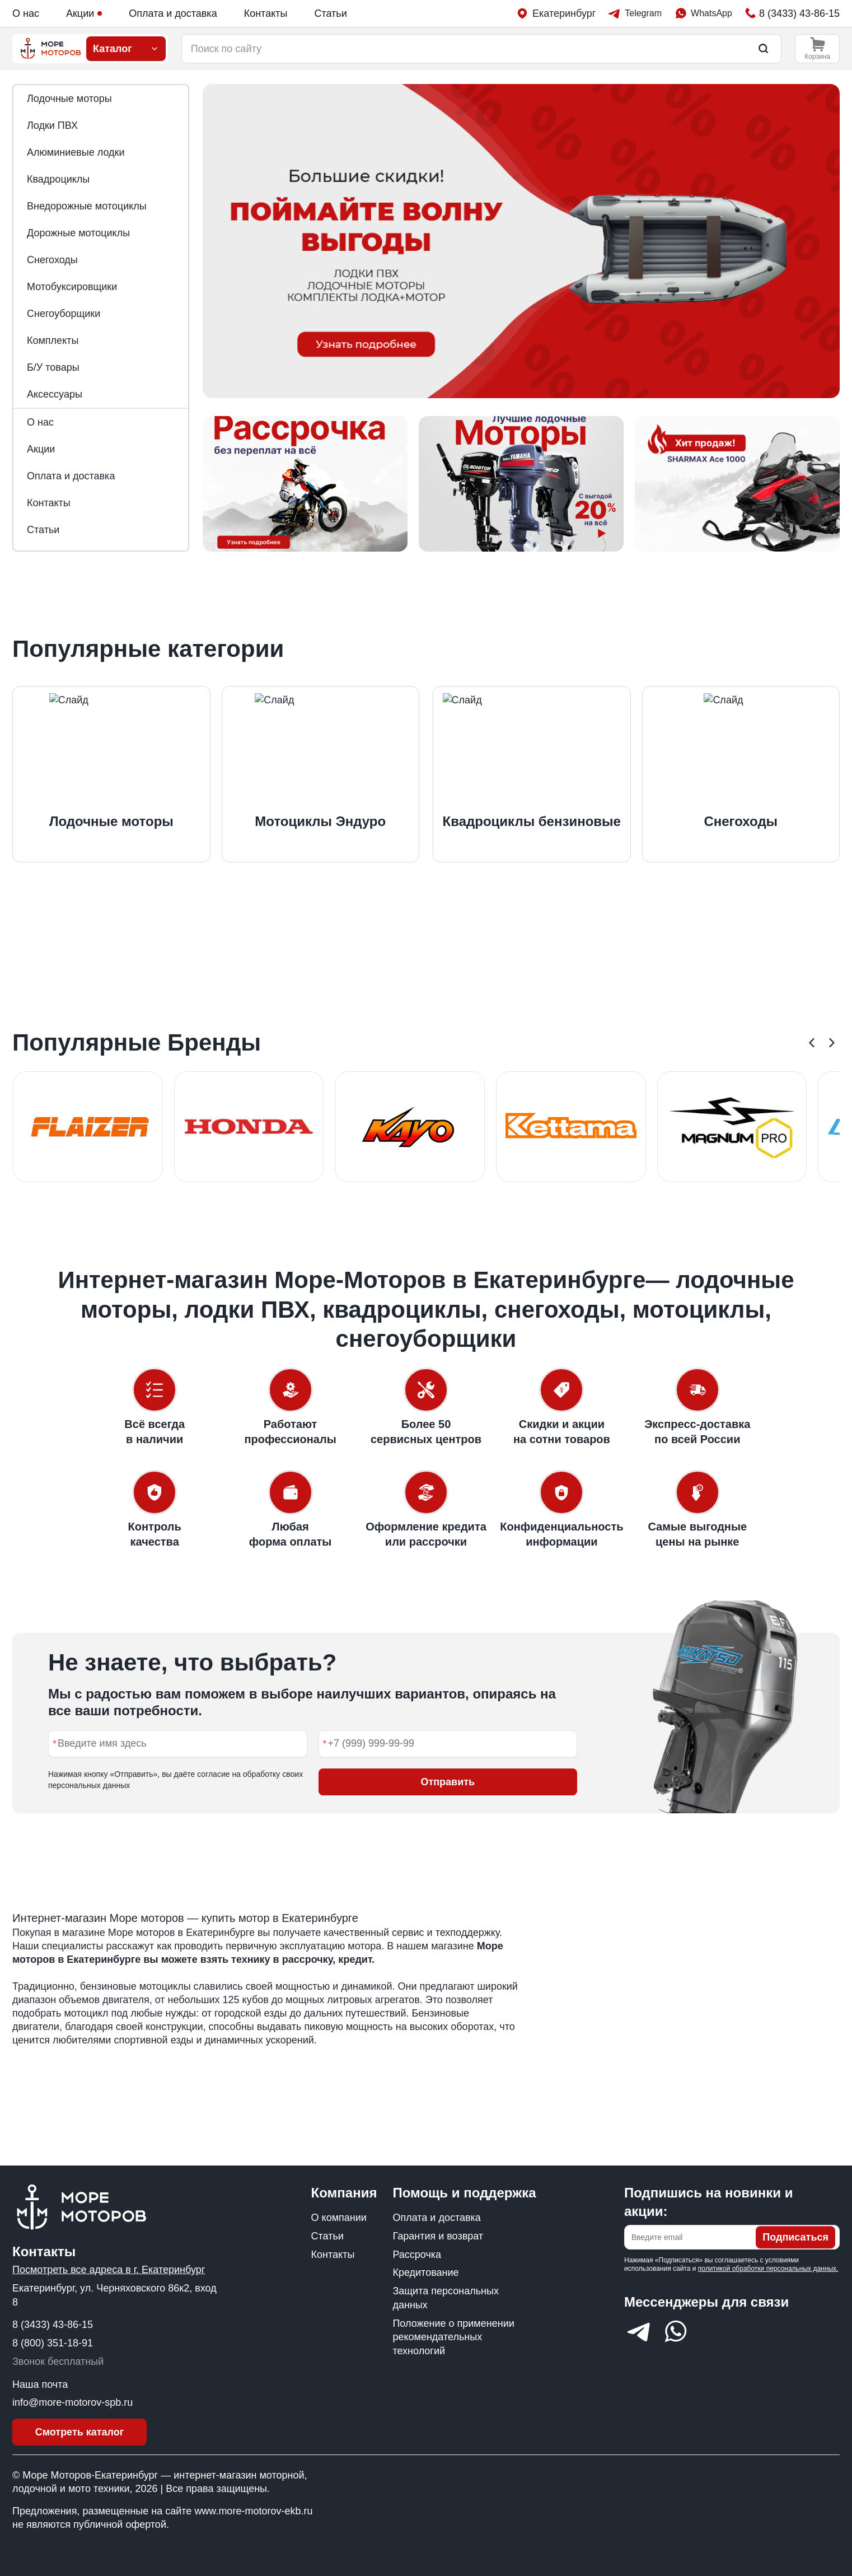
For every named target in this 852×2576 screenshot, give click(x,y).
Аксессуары (54, 394)
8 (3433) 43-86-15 (52, 2324)
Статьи (330, 13)
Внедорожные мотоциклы (87, 206)
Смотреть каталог (79, 2432)
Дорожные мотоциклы (78, 233)
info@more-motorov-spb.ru (72, 2402)
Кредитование (425, 2272)
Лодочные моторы (69, 98)
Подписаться (795, 2237)
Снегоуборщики (63, 313)
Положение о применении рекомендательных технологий (453, 2337)
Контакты (266, 13)
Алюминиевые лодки (76, 152)
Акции (84, 13)
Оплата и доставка (173, 13)
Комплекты (52, 340)
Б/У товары (53, 367)
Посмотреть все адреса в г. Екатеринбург (108, 2269)
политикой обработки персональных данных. (768, 2268)
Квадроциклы (58, 179)
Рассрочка (416, 2254)
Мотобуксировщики (72, 286)
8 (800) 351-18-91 (52, 2343)
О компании (339, 2217)
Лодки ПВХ (52, 125)
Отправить (447, 1782)
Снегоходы (52, 259)
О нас (25, 13)
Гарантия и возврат (437, 2236)
